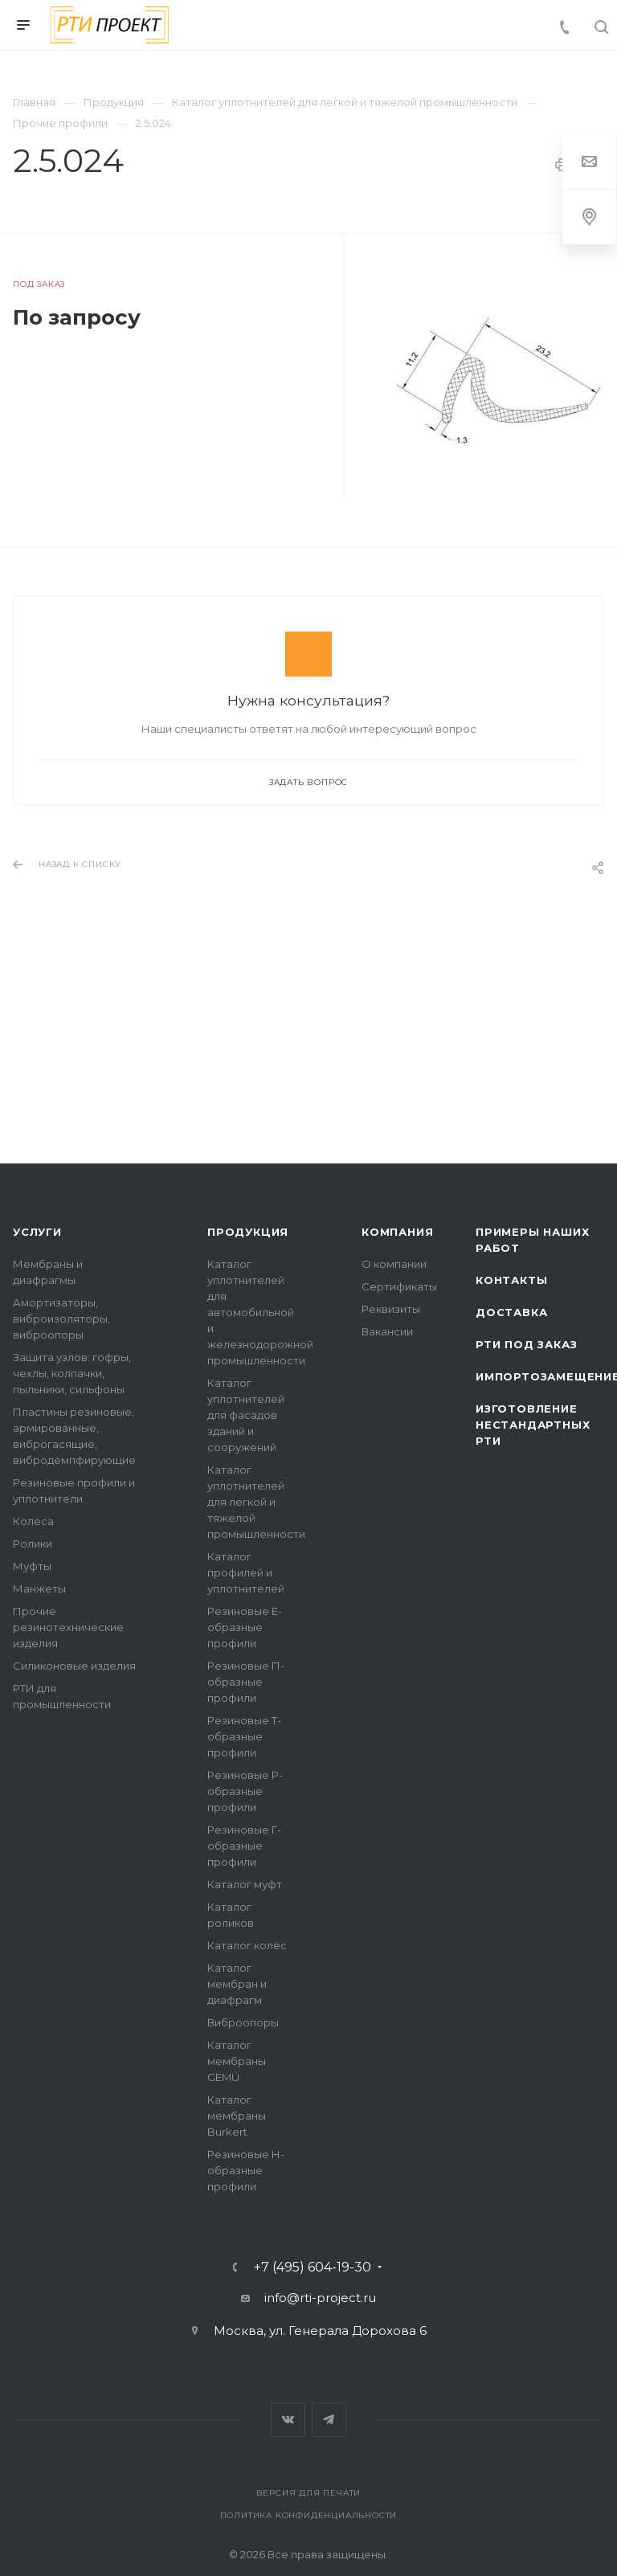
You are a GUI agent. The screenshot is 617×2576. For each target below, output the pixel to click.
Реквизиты (391, 1308)
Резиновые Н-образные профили (245, 2170)
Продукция (247, 1231)
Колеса (33, 1521)
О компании (394, 1263)
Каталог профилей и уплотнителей (245, 1572)
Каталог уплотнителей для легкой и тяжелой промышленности (256, 1501)
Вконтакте (288, 2419)
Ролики (32, 1543)
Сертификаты (399, 1286)
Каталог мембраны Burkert (236, 2115)
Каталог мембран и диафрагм (237, 1983)
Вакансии (387, 1331)
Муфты (32, 1566)
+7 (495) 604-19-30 (312, 2267)
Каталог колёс (247, 1945)
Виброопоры (243, 2022)
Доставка (511, 1312)
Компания (397, 1231)
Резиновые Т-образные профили (244, 1736)
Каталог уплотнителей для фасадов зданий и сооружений (245, 1415)
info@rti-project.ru (320, 2297)
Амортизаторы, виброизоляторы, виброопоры (61, 1318)
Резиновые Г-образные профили (244, 1845)
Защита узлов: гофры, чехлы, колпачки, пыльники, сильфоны (72, 1373)
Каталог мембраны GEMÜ (236, 2060)
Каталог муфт (244, 1884)
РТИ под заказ (526, 1344)
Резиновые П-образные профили (245, 1681)
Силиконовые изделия (74, 1665)
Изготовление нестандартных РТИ (533, 1424)
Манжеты (39, 1588)
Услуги (37, 1231)
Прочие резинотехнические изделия (68, 1627)
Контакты (511, 1280)
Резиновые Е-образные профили (244, 1627)
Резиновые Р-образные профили (245, 1790)
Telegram (329, 2419)
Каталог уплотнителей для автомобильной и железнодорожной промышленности (260, 1312)
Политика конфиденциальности (309, 2515)
